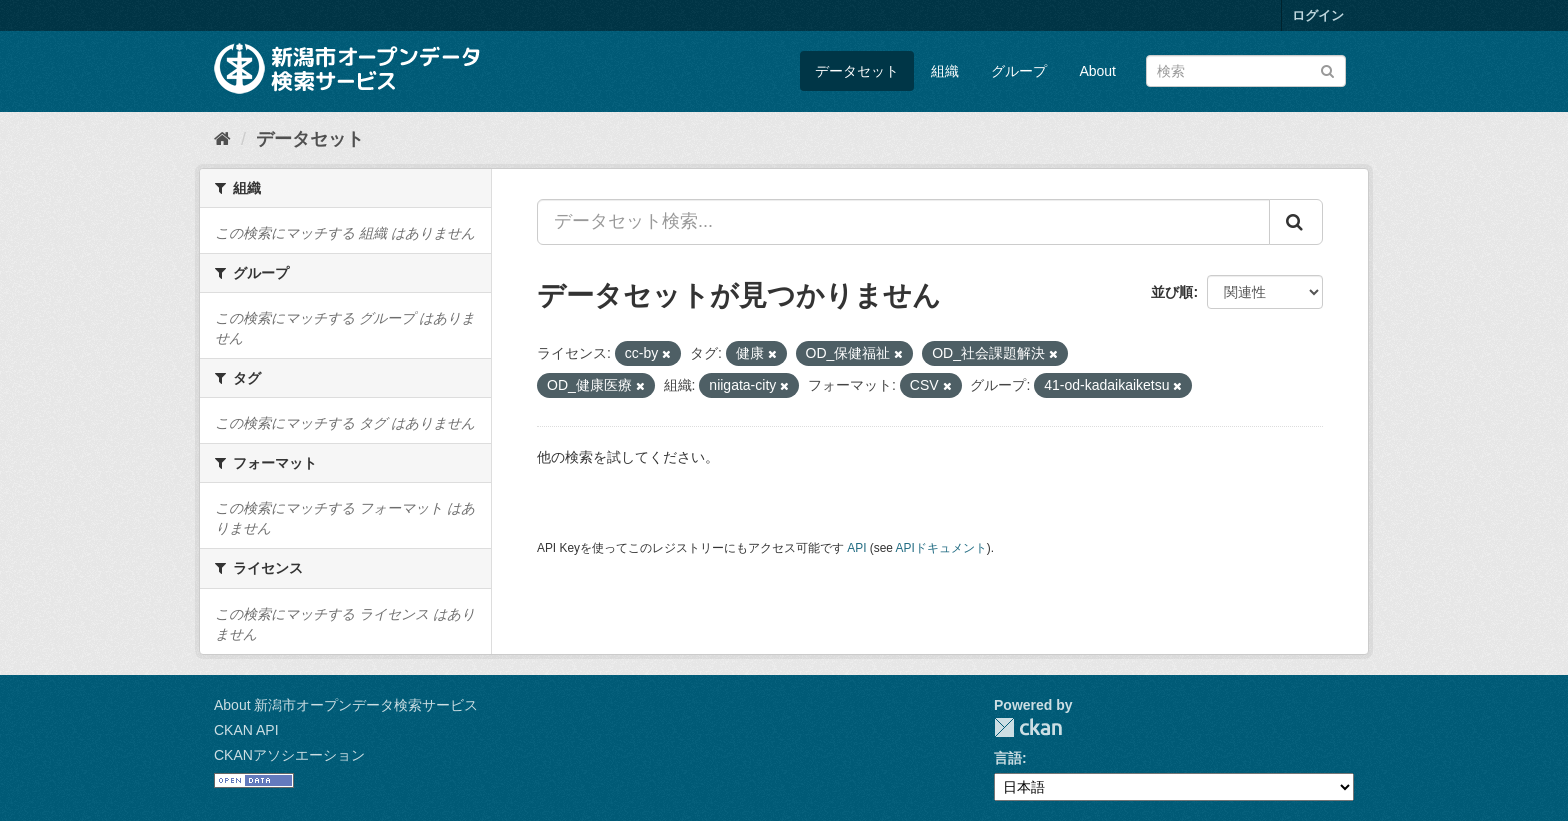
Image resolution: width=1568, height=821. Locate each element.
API (856, 548)
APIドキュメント (941, 548)
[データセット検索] (1246, 71)
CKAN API (246, 730)
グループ (1019, 71)
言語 (1008, 758)
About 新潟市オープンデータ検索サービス (346, 705)
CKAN (1028, 727)
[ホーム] (222, 139)
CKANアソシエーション (289, 755)
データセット (857, 71)
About (1097, 71)
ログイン (1318, 15)
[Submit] (1327, 69)
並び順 (1172, 292)
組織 (945, 71)
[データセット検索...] (903, 222)
